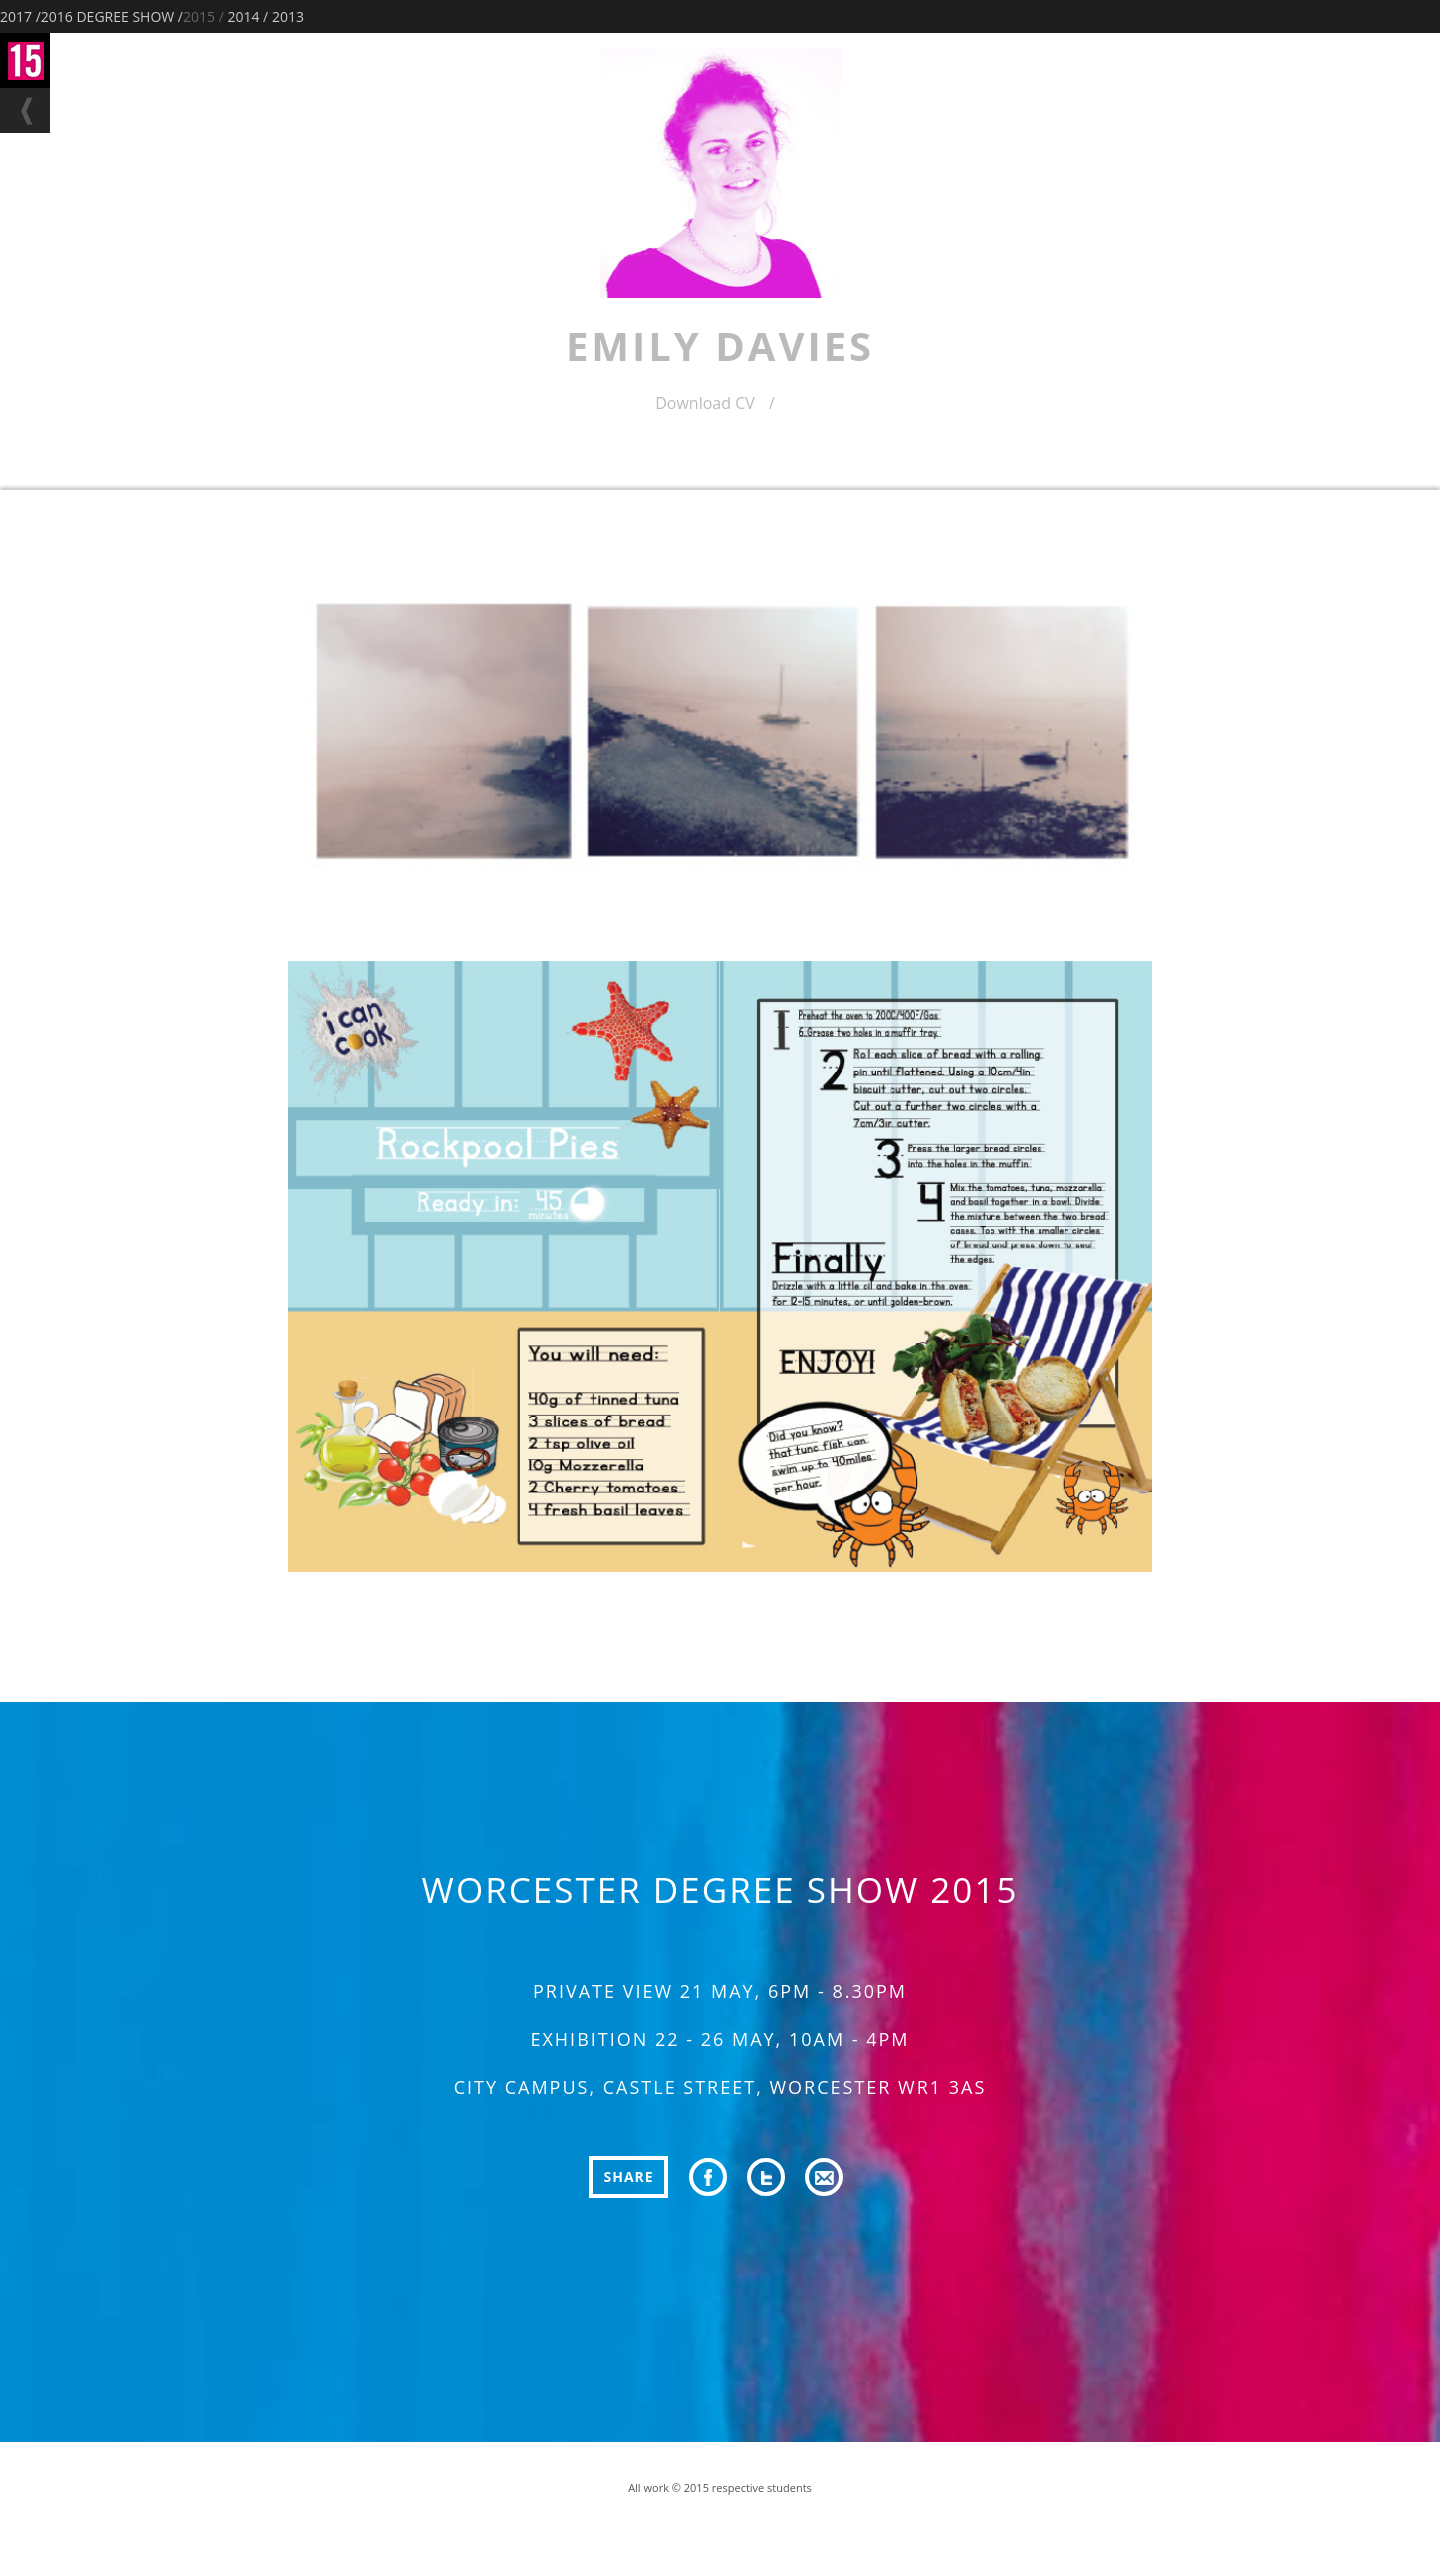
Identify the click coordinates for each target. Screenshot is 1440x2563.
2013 (288, 16)
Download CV (715, 404)
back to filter (25, 110)
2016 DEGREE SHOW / (112, 16)
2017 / (20, 16)
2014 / (247, 16)
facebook (708, 2177)
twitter (766, 2177)
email (824, 2177)
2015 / (203, 16)
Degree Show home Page (25, 60)
